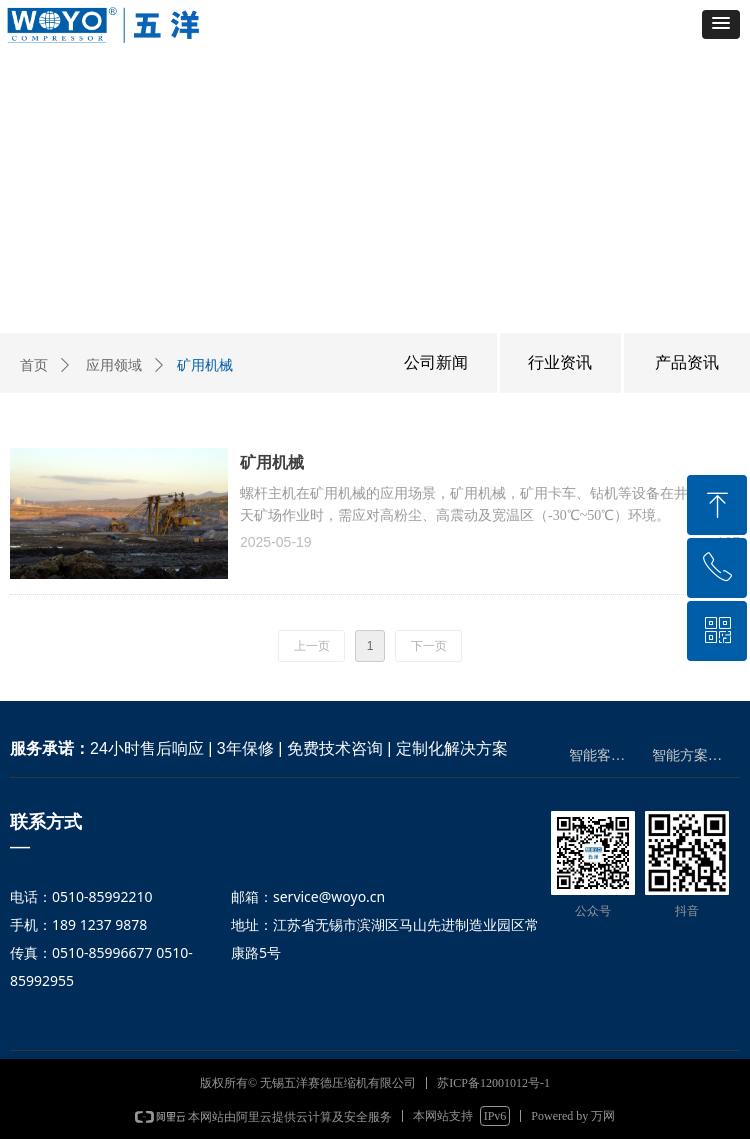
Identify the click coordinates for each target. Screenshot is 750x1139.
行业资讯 (560, 362)
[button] (721, 24)
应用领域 (114, 365)
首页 (34, 365)
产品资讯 (687, 362)
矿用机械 (272, 462)
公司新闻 (436, 362)
